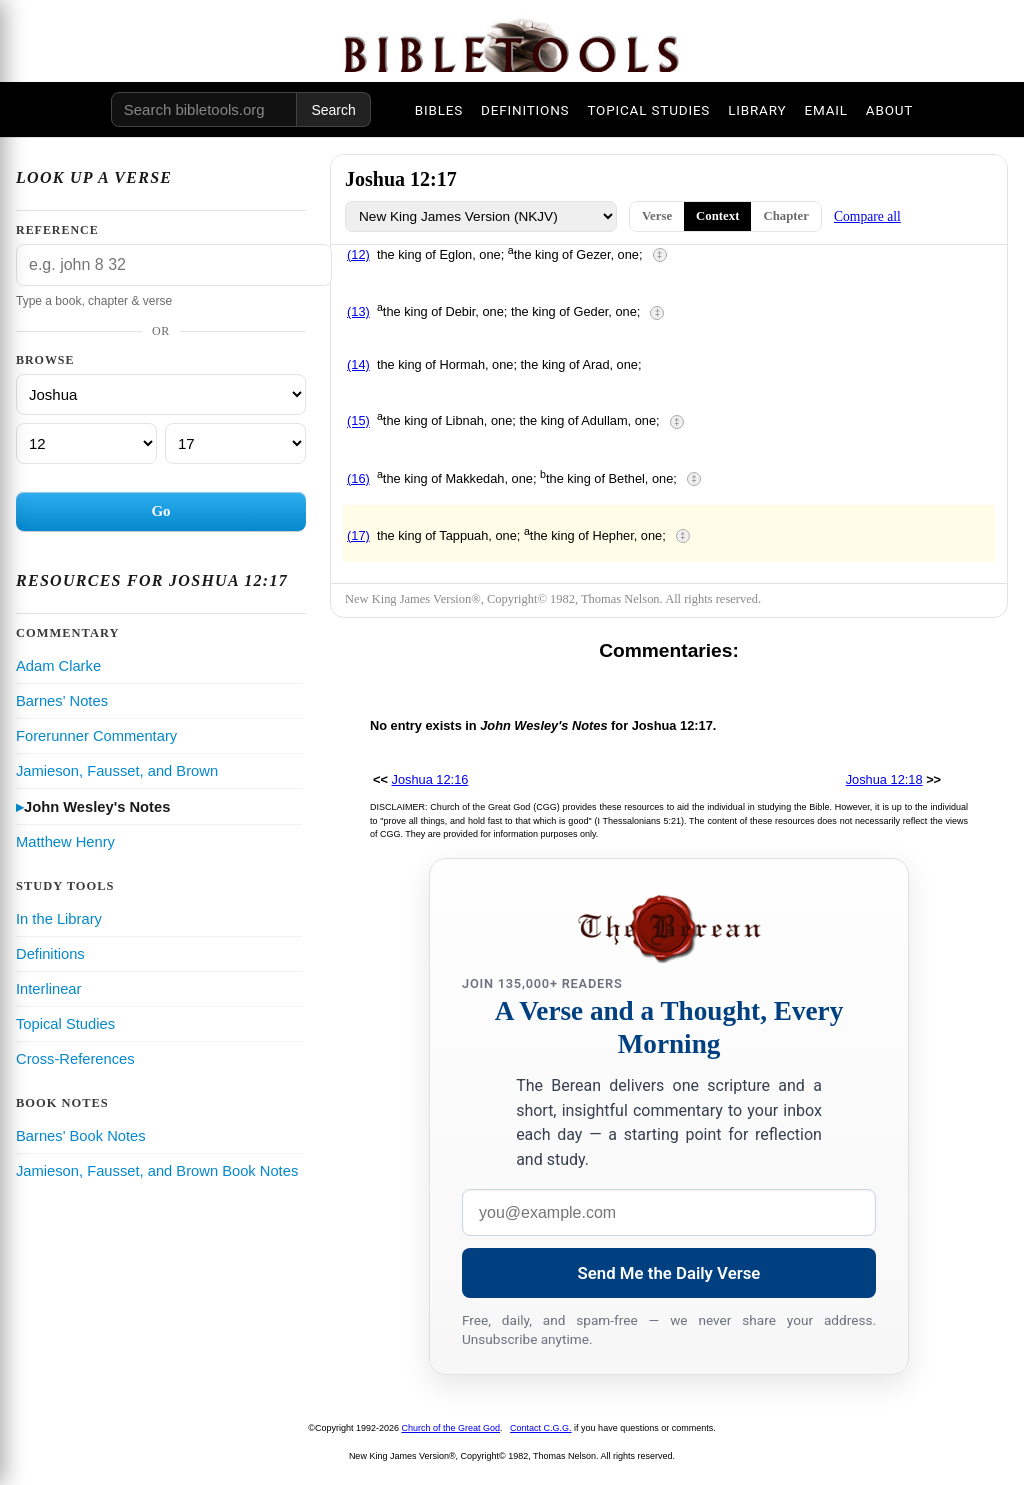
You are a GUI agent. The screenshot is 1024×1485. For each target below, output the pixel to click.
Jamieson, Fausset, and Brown (117, 771)
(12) (358, 254)
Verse (657, 216)
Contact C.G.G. (541, 1428)
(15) (358, 421)
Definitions (50, 954)
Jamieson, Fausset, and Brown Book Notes (157, 1171)
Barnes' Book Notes (81, 1136)
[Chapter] (86, 443)
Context (717, 216)
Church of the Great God (451, 1428)
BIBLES (439, 110)
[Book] (161, 394)
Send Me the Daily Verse (669, 1273)
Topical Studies (65, 1024)
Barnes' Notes (62, 701)
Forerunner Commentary (96, 736)
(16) (358, 478)
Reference (57, 230)
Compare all (867, 216)
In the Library (59, 919)
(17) (358, 535)
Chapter (786, 216)
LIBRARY (757, 110)
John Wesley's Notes (97, 807)
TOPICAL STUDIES (648, 110)
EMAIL (825, 110)
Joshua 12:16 (430, 779)
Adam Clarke (58, 666)
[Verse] (235, 443)
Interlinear (48, 989)
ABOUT (889, 110)
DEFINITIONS (525, 110)
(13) (358, 311)
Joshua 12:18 (884, 779)
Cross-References (75, 1059)
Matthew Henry (65, 842)
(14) (358, 364)
